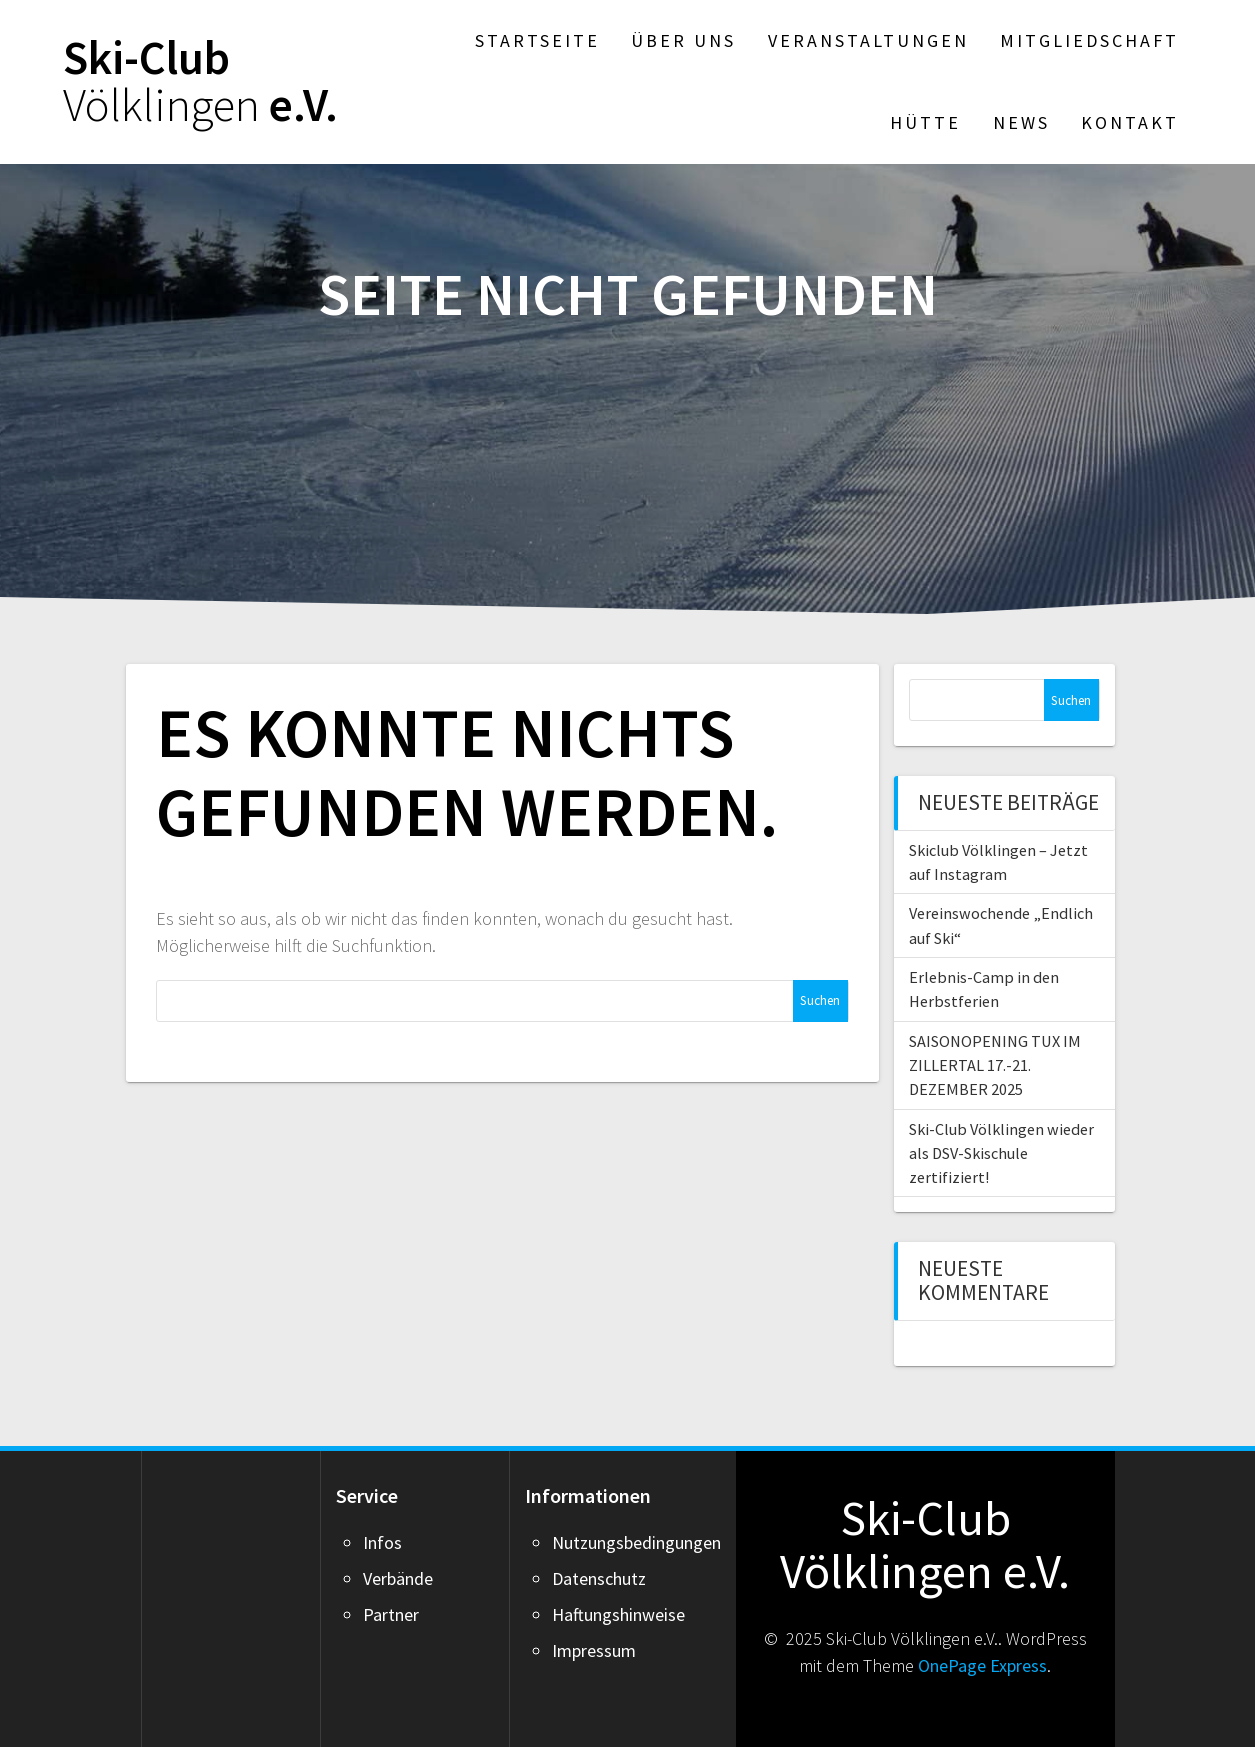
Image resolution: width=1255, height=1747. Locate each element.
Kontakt (1130, 122)
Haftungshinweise (618, 1614)
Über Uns (683, 40)
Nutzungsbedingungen (636, 1542)
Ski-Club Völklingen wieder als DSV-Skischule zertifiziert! (1001, 1153)
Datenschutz (599, 1578)
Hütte (925, 122)
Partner (391, 1614)
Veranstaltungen (868, 40)
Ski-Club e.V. (200, 82)
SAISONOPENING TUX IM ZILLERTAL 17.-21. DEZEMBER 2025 (995, 1065)
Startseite (537, 40)
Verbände (398, 1578)
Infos (382, 1542)
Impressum (594, 1650)
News (1021, 122)
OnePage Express (982, 1665)
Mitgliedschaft (1089, 40)
